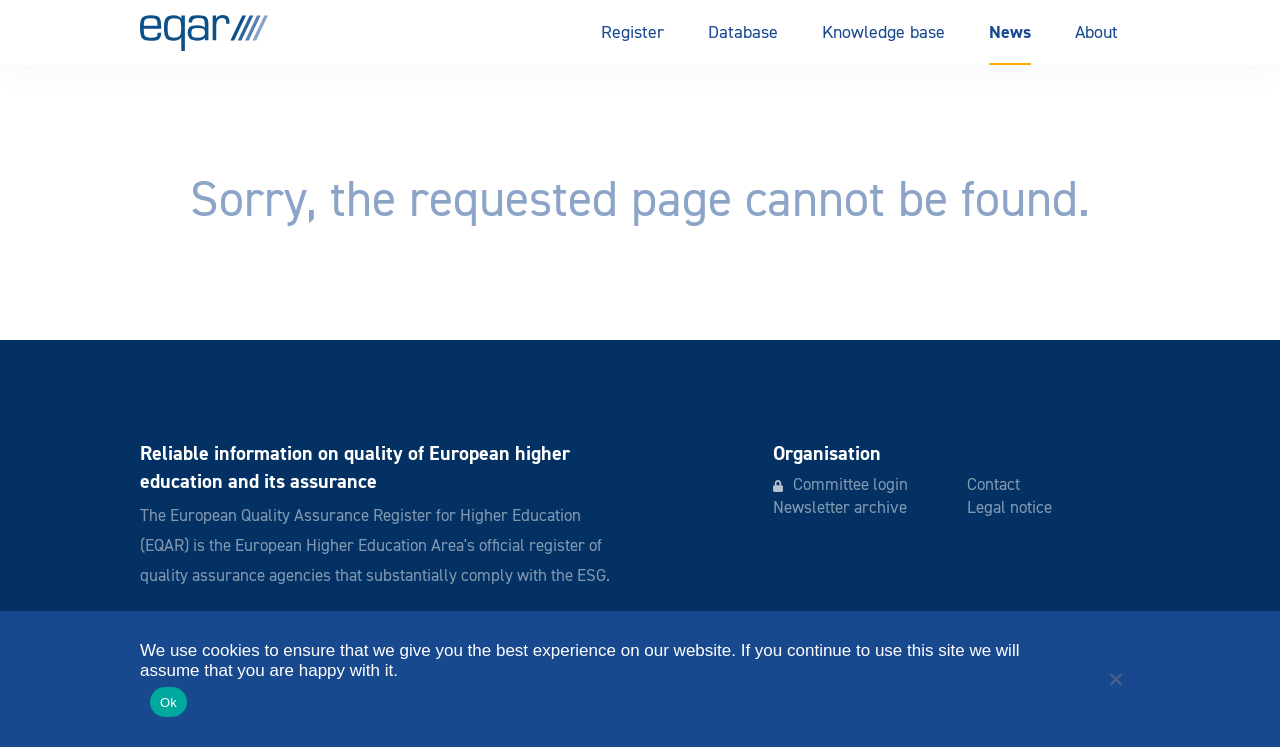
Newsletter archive (840, 508)
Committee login (850, 485)
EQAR (204, 33)
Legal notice (1009, 508)
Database (743, 33)
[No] (1115, 679)
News (1010, 32)
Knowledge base (883, 33)
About (1096, 33)
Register (632, 33)
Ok (168, 702)
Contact (993, 485)
